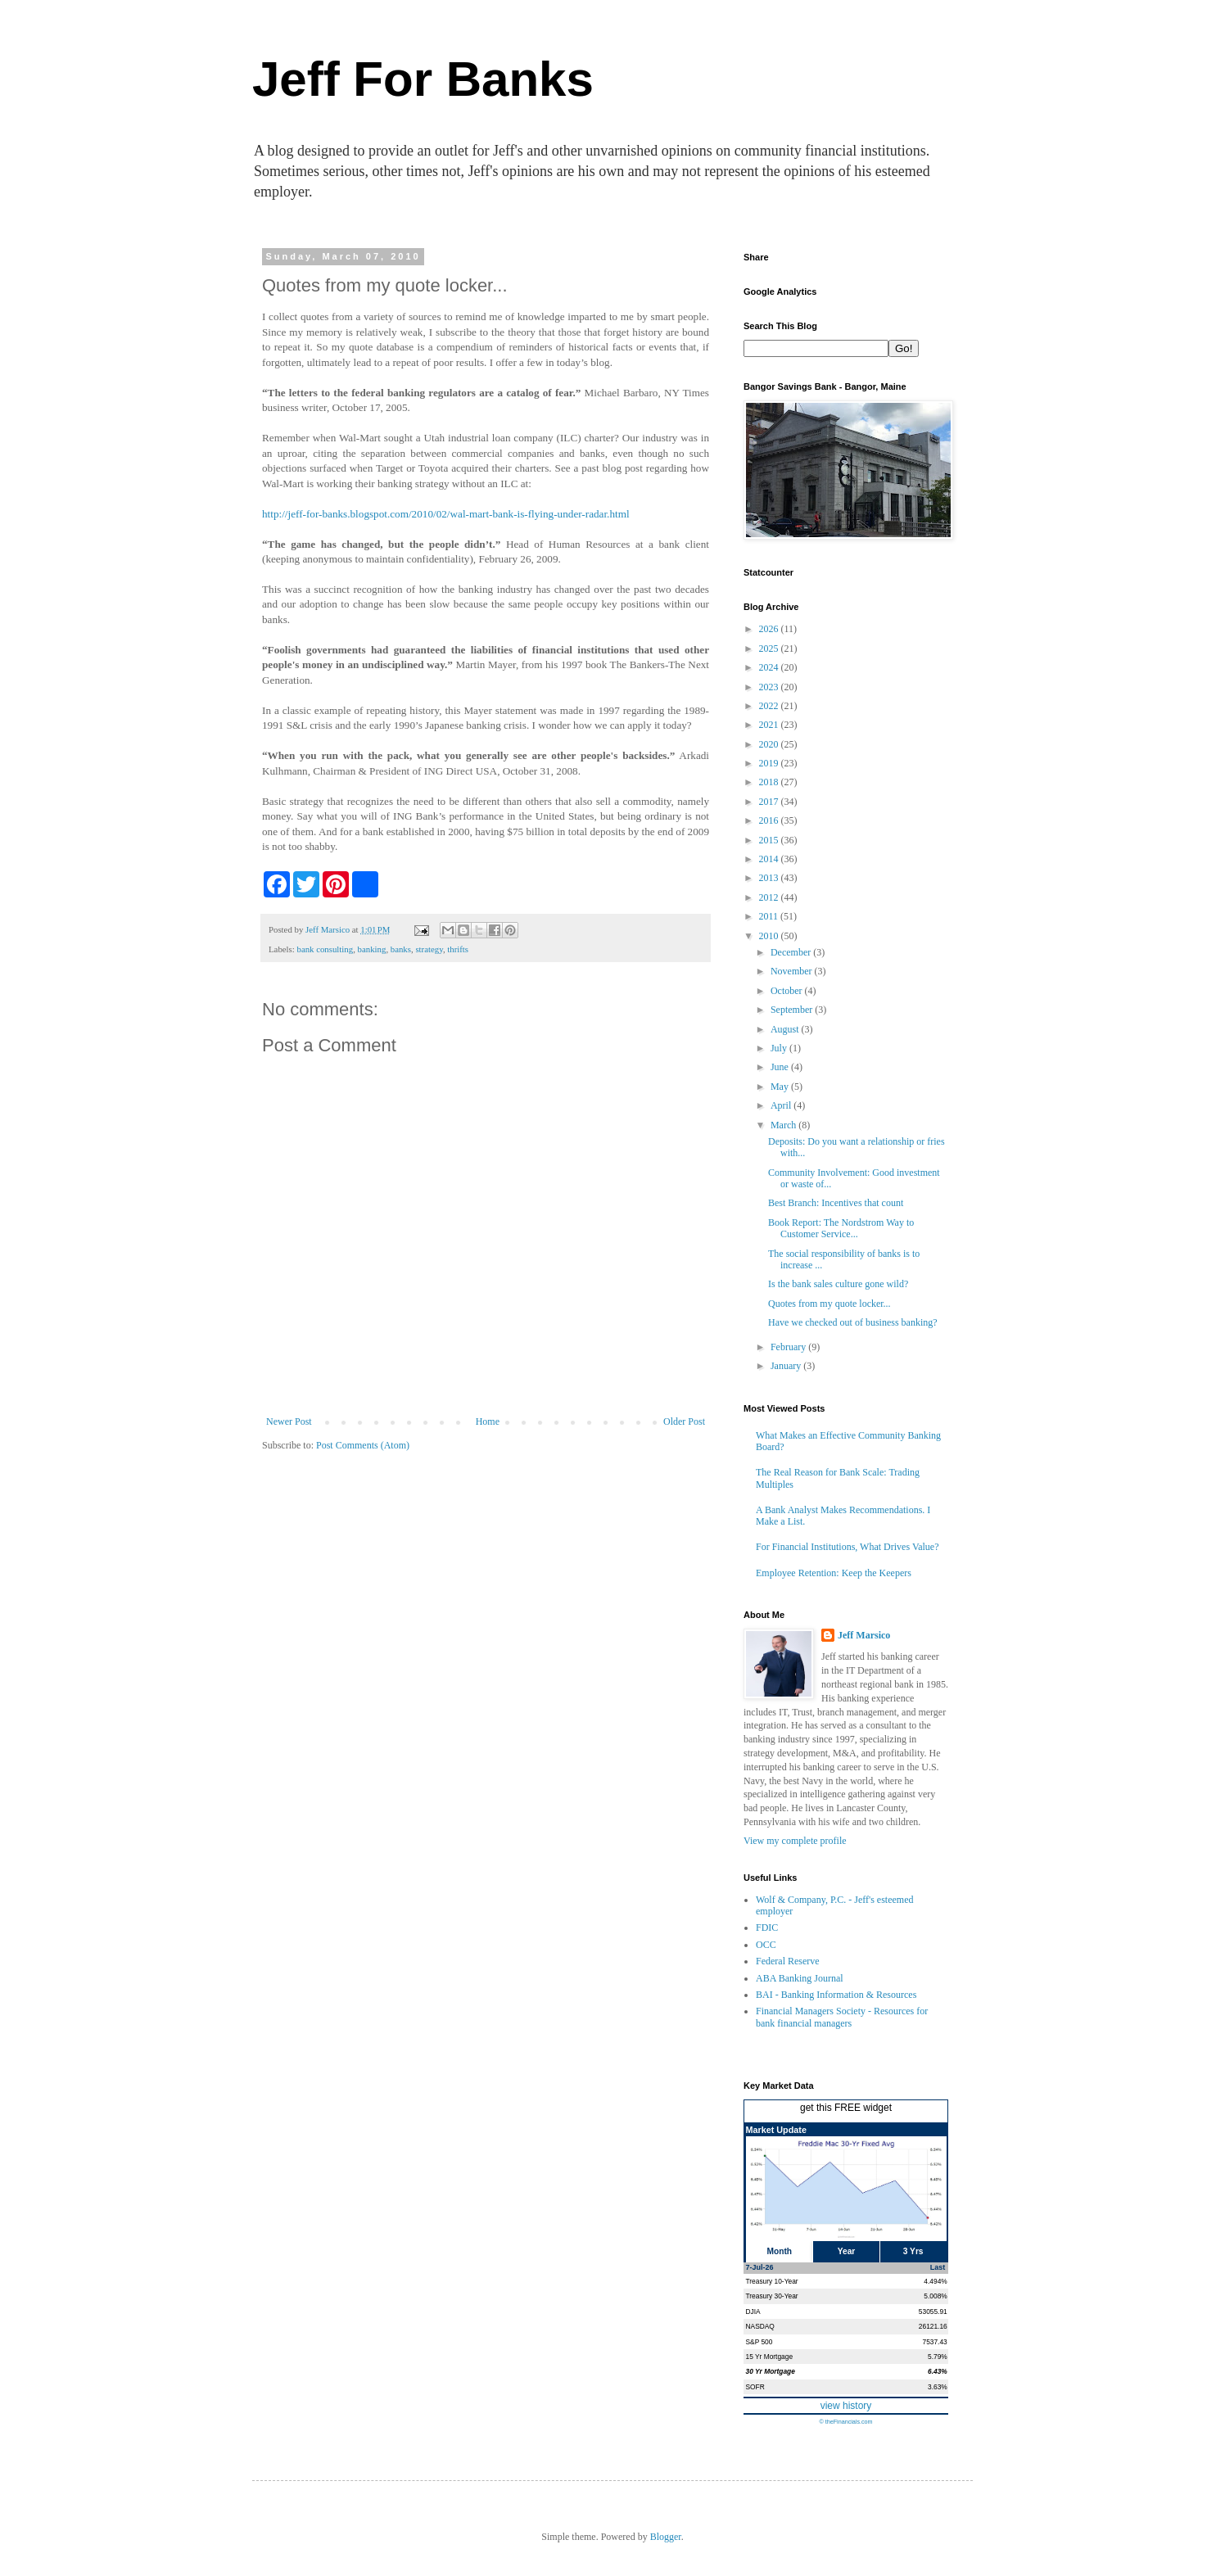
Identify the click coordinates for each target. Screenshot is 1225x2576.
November (793, 971)
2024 (770, 667)
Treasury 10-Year (772, 2281)
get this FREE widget (846, 2107)
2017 (770, 801)
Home (487, 1421)
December (792, 952)
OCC (766, 1944)
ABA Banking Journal (799, 1978)
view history (846, 2405)
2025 (770, 648)
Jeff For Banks (423, 79)
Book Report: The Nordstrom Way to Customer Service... (841, 1228)
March (784, 1125)
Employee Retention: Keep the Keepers (833, 1573)
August (786, 1029)
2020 (770, 744)
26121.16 (933, 2326)
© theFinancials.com (845, 2422)
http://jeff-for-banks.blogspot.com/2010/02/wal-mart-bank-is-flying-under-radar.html (446, 514)
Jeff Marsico (864, 1635)
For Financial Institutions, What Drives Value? (847, 1546)
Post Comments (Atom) (362, 1445)
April (782, 1105)
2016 (770, 820)
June (781, 1067)
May (781, 1086)
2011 (770, 916)
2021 (770, 724)
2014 (770, 859)
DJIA (753, 2311)
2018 (770, 782)
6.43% (937, 2371)
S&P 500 (759, 2342)
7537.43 (934, 2342)
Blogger (665, 2536)
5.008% (935, 2296)
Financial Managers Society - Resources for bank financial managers (842, 2016)
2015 (770, 840)
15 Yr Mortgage (769, 2356)
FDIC (767, 1927)
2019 (770, 763)
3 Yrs (913, 2251)
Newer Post (289, 1421)
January (787, 1366)
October (788, 991)
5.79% (937, 2356)
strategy (428, 949)
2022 (770, 706)
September (793, 1009)
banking (372, 949)
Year (847, 2251)
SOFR (755, 2387)
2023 (770, 687)
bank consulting (324, 949)
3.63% (937, 2387)
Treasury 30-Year (772, 2296)
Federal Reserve (788, 1961)
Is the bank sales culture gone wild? (838, 1284)
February (789, 1347)
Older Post (684, 1421)
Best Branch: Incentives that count (835, 1203)
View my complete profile (795, 1840)
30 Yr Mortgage (770, 2371)
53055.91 (933, 2311)
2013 (770, 878)
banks (401, 949)
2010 (770, 936)
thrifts (457, 949)
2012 (770, 897)
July (780, 1048)
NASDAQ (760, 2326)
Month (780, 2251)
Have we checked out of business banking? (853, 1322)
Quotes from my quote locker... (829, 1303)
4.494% (935, 2281)
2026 (770, 629)
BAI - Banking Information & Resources (836, 1994)
